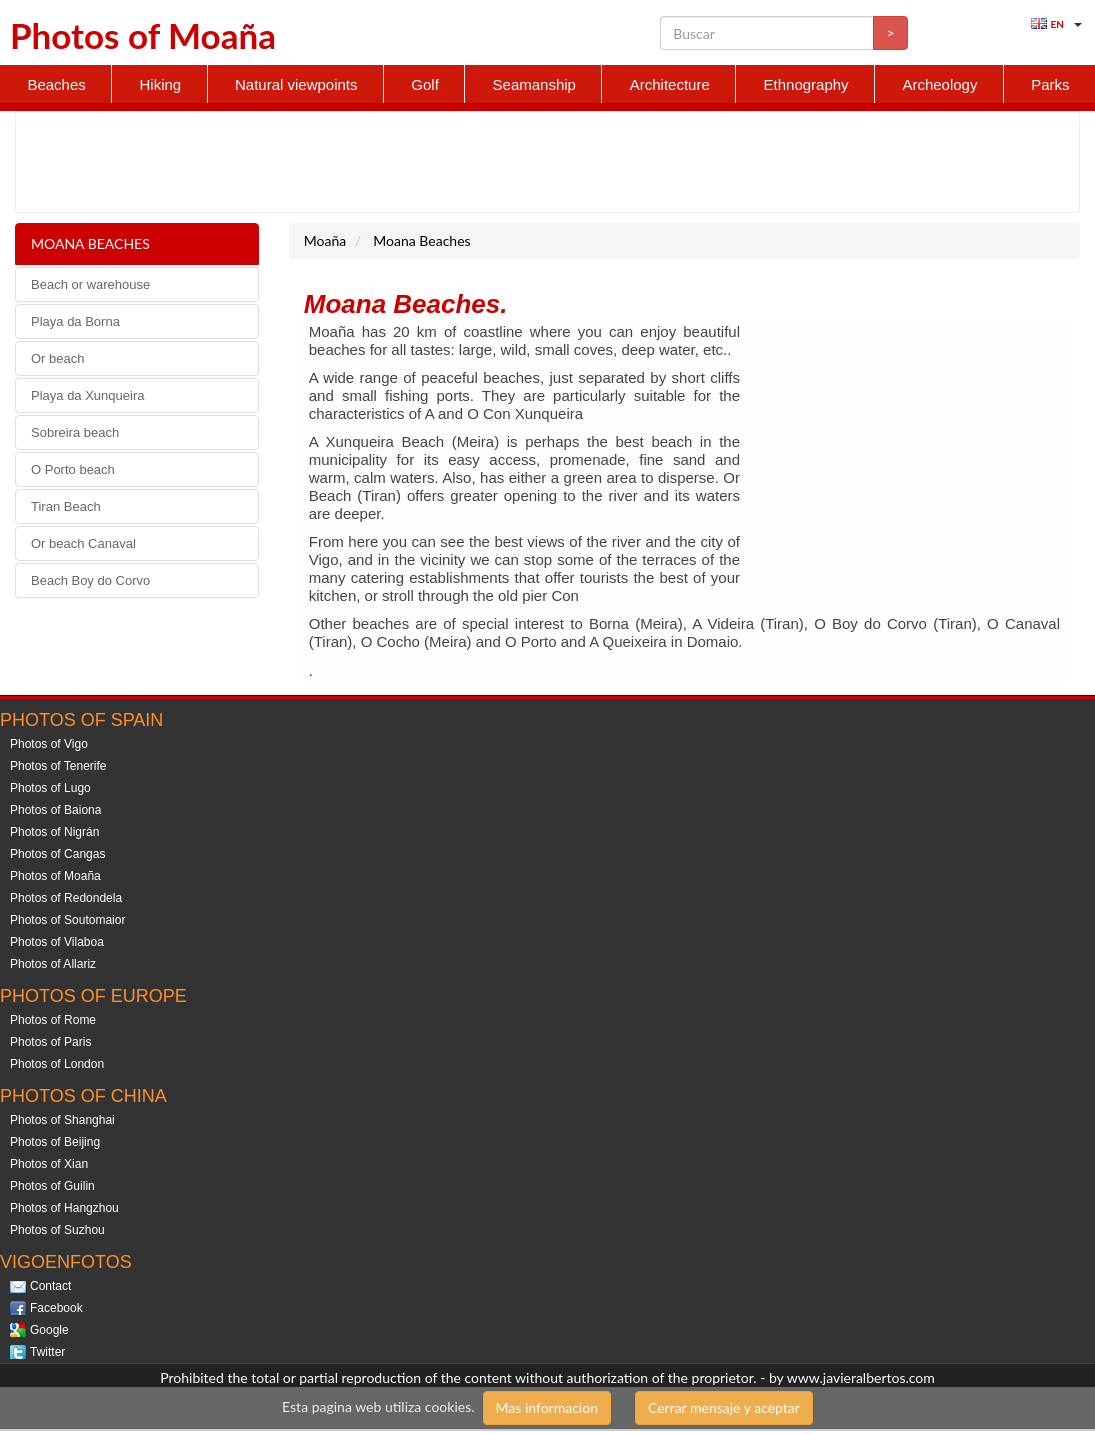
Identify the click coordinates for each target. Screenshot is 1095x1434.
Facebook (56, 1308)
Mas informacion (547, 1407)
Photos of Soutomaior (67, 920)
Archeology (939, 84)
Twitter (47, 1352)
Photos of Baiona (55, 810)
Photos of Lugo (50, 788)
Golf (425, 84)
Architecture (670, 84)
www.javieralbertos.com (861, 1377)
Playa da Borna (75, 321)
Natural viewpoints (296, 84)
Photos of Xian (49, 1164)
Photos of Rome (53, 1020)
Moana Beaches (90, 243)
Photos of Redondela (66, 898)
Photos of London (57, 1064)
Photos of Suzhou (57, 1230)
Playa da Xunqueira (87, 395)
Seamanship (534, 84)
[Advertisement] (540, 162)
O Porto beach (73, 469)
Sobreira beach (75, 432)
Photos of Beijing (55, 1142)
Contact (50, 1286)
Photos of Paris (50, 1042)
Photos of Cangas (57, 854)
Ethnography (806, 84)
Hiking (161, 84)
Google (49, 1330)
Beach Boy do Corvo (90, 580)
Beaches (56, 84)
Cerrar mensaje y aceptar (724, 1407)
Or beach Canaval (83, 543)
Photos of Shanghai (62, 1120)
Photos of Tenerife (58, 766)
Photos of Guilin (52, 1186)
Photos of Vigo (49, 744)
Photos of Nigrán (54, 832)
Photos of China (83, 1096)
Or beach (57, 358)
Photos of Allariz (53, 964)
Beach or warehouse (90, 284)
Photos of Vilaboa (57, 942)
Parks (1050, 84)
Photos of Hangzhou (64, 1208)
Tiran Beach (66, 506)
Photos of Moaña (55, 876)
